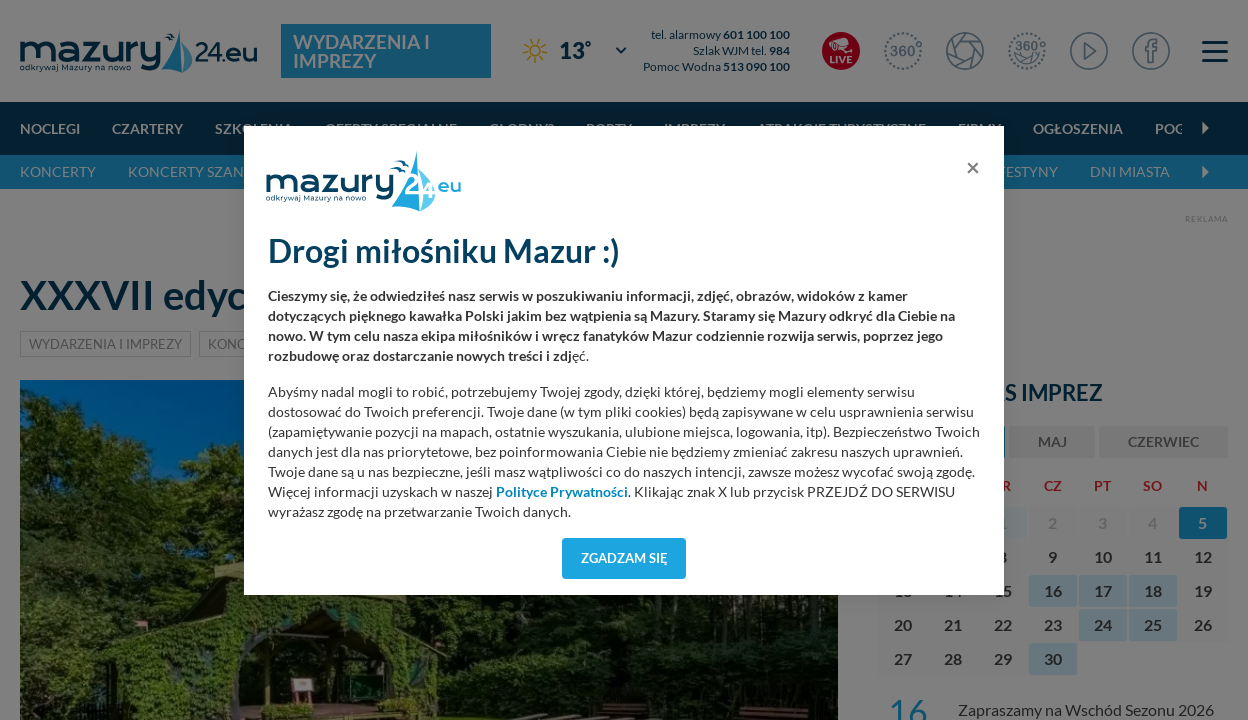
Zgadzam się (624, 558)
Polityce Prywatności (562, 492)
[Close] (973, 167)
